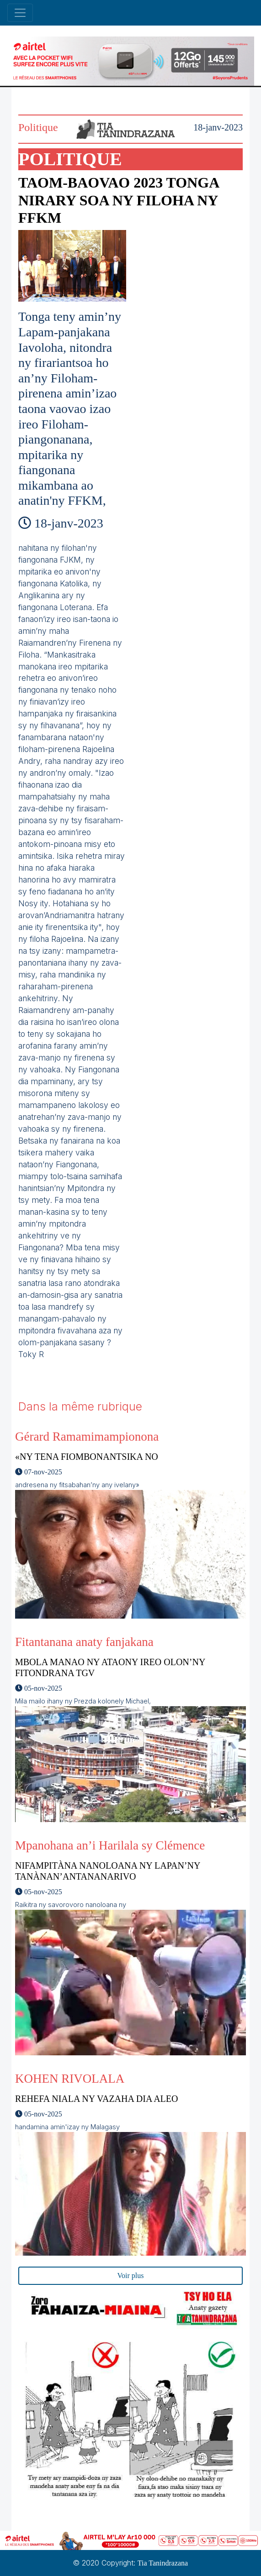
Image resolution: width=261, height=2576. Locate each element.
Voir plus (130, 2275)
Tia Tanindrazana (163, 2563)
